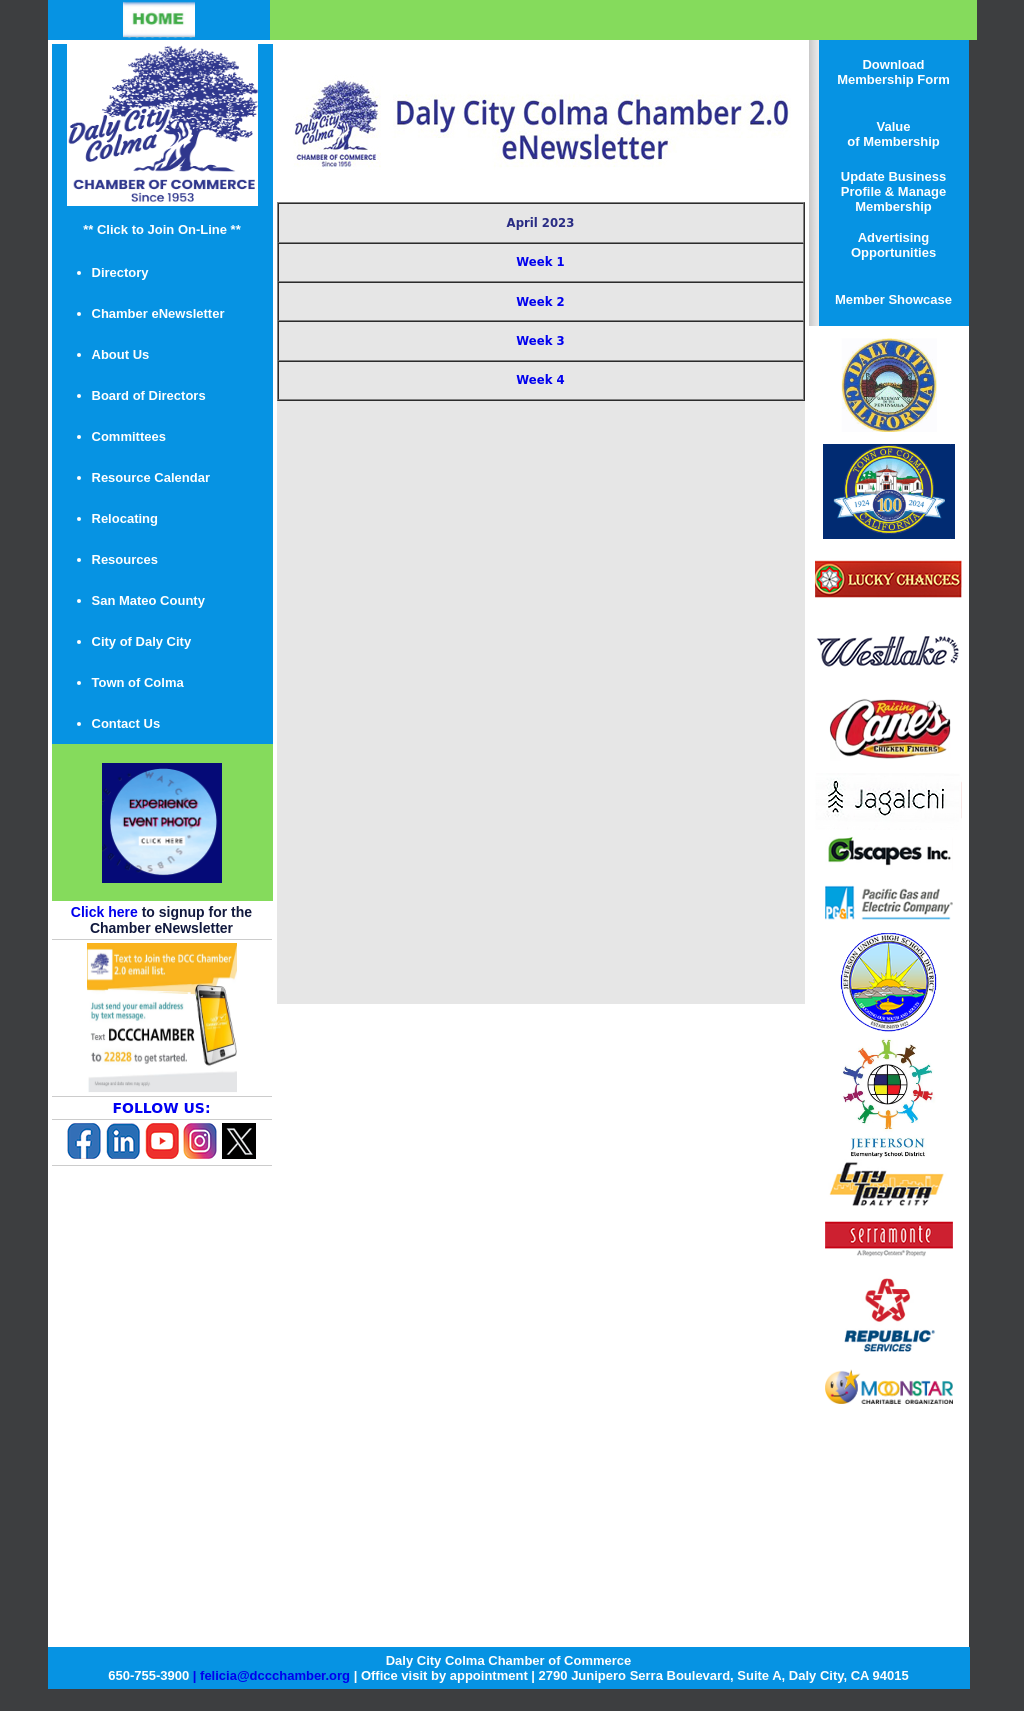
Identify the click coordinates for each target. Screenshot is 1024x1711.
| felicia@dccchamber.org (271, 1675)
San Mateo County (148, 600)
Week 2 (540, 302)
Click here (104, 912)
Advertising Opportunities (893, 245)
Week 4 (540, 380)
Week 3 (540, 341)
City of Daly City (142, 641)
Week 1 (540, 262)
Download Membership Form (893, 72)
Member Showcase (893, 299)
